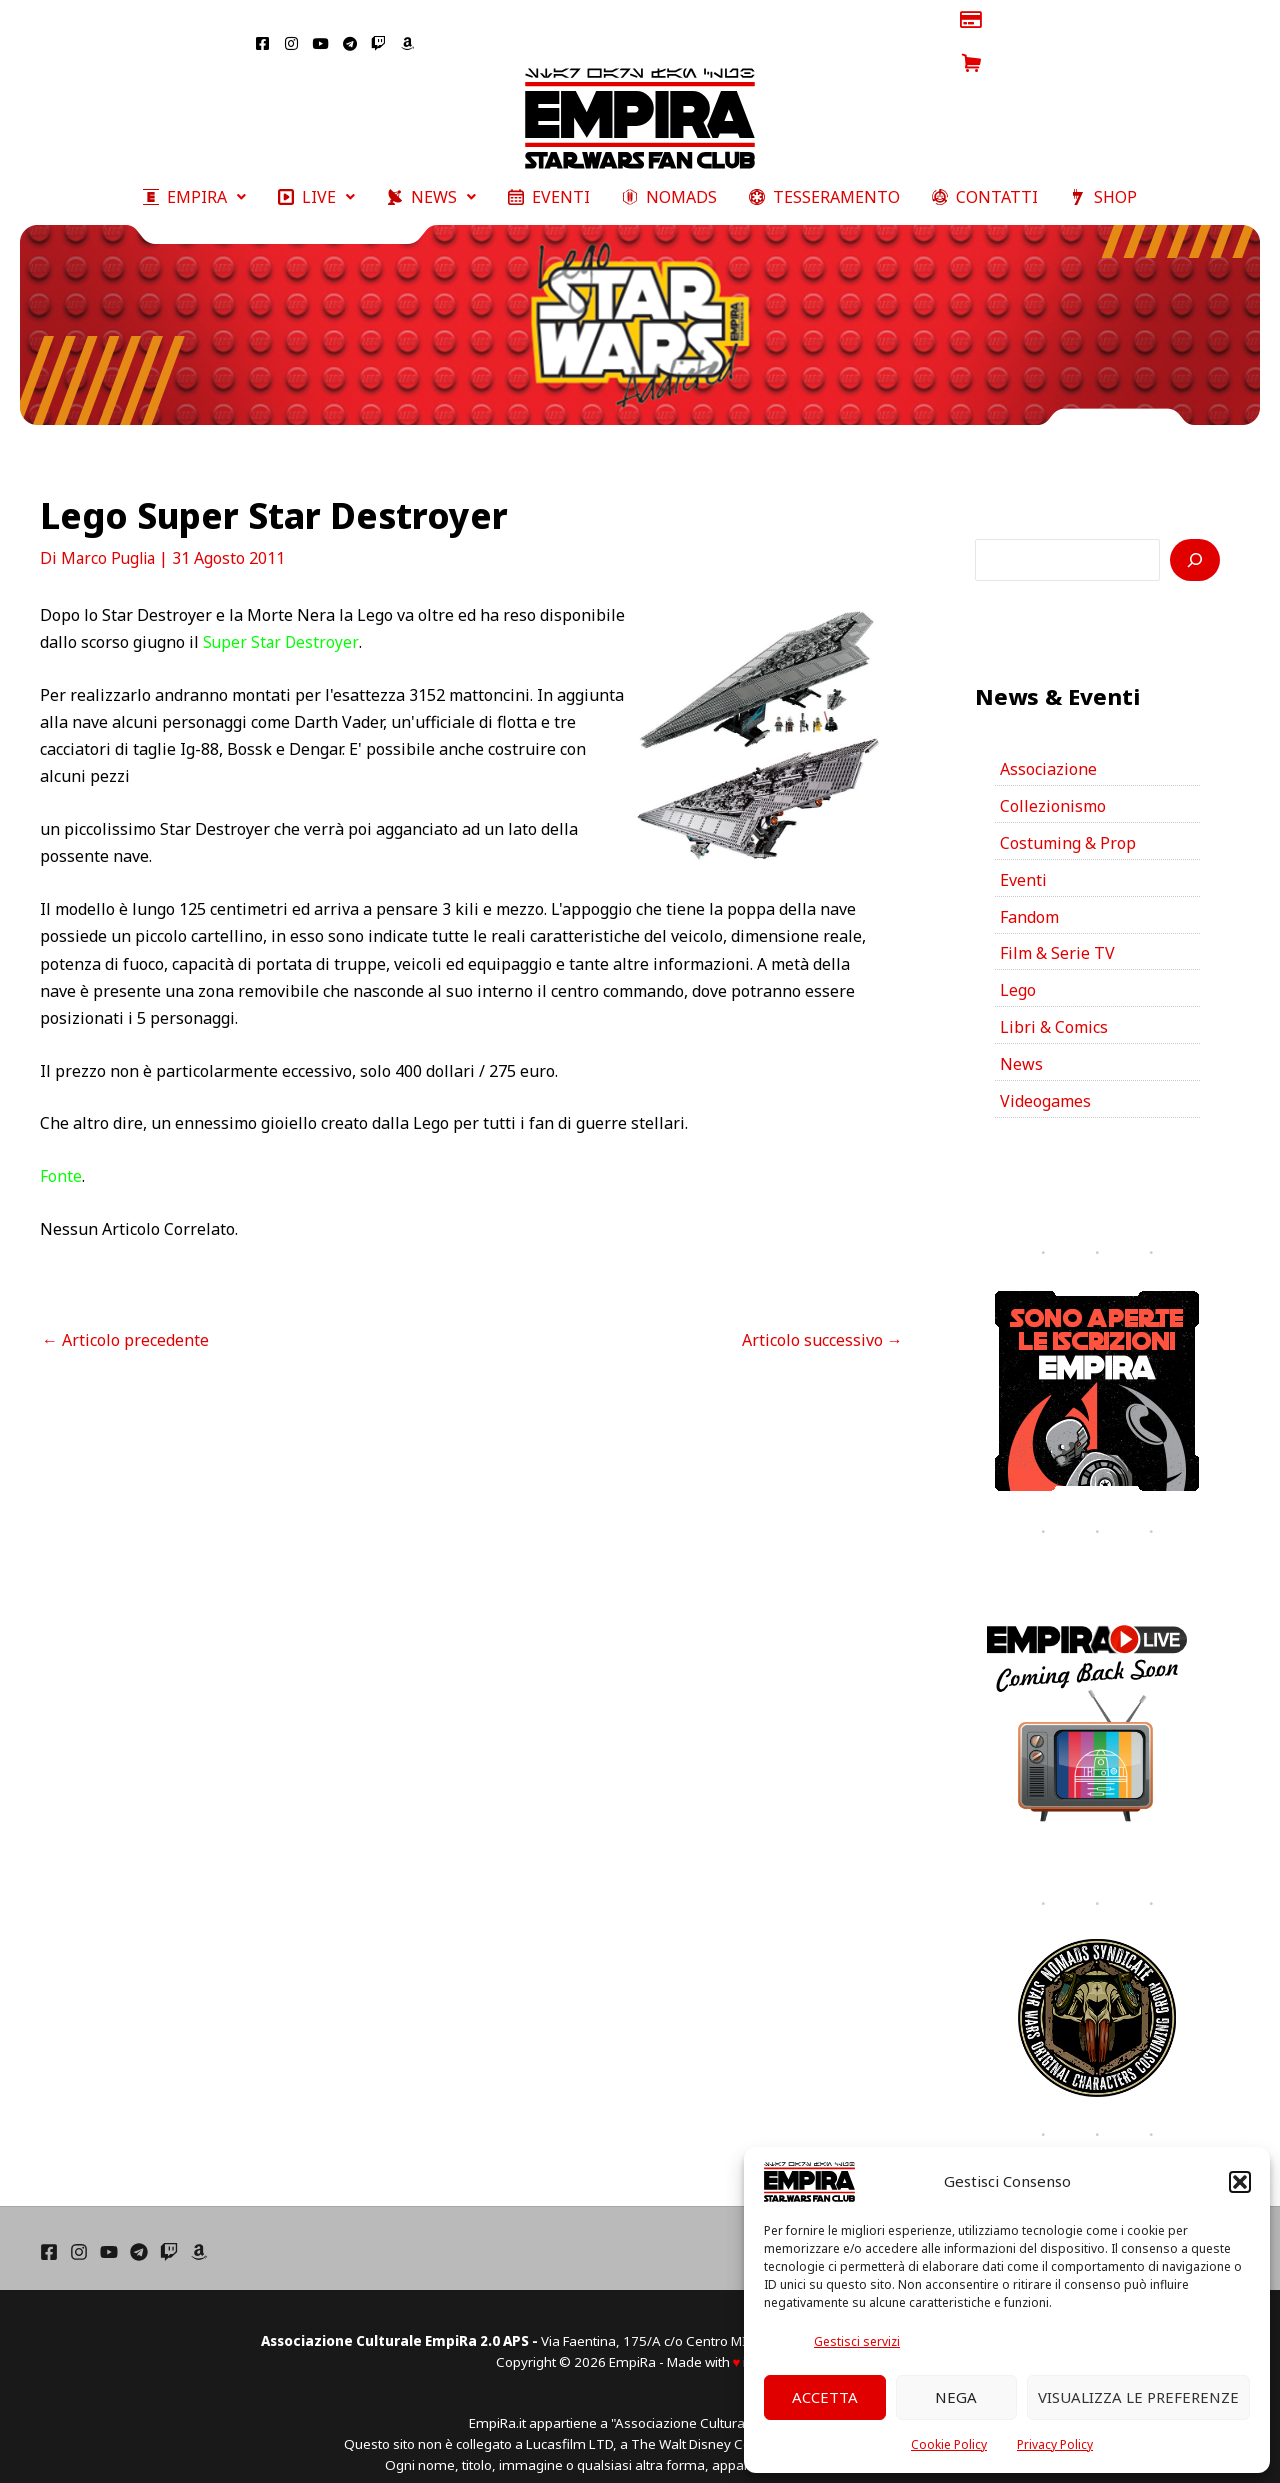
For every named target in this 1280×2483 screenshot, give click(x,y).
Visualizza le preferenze (1138, 2397)
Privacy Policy (1055, 2444)
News (1021, 1042)
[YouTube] (109, 2229)
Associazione (1048, 746)
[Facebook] (49, 2229)
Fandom (1029, 894)
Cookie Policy (949, 2444)
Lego (1018, 968)
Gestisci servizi (857, 2341)
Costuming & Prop (1068, 820)
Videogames (1045, 1079)
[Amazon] (199, 2229)
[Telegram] (139, 2229)
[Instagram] (79, 2229)
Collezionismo (1053, 783)
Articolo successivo (822, 1316)
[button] (1240, 2182)
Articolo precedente (125, 1316)
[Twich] (169, 2229)
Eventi (1023, 857)
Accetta (825, 2397)
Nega (956, 2397)
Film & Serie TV (1057, 931)
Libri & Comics (1054, 1005)
